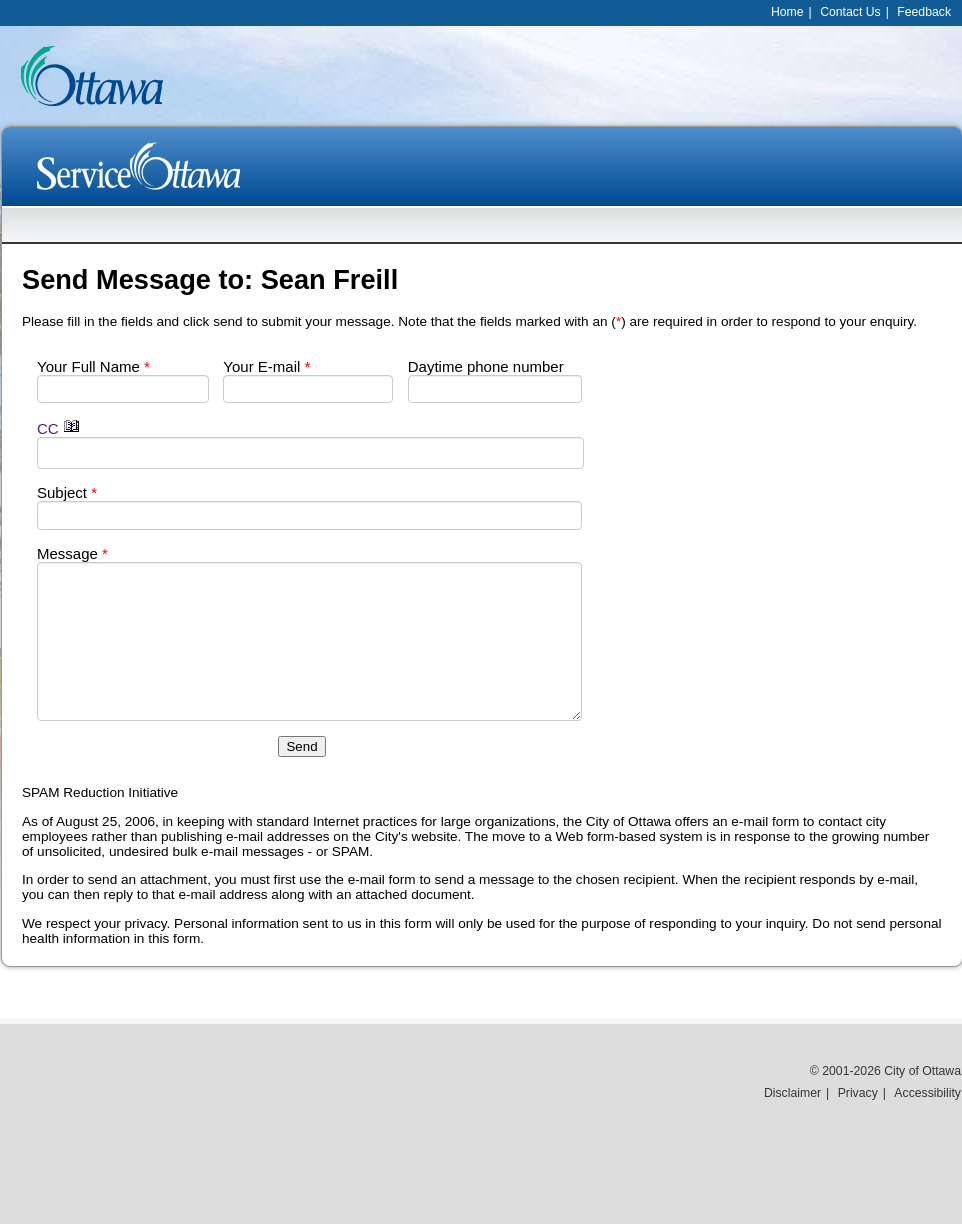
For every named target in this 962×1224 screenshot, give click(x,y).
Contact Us (850, 12)
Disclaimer (792, 1093)
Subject (67, 492)
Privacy (858, 1093)
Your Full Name (93, 366)
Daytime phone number (486, 366)
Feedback (924, 12)
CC (58, 428)
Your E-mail (266, 366)
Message (72, 553)
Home (787, 12)
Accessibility (927, 1093)
